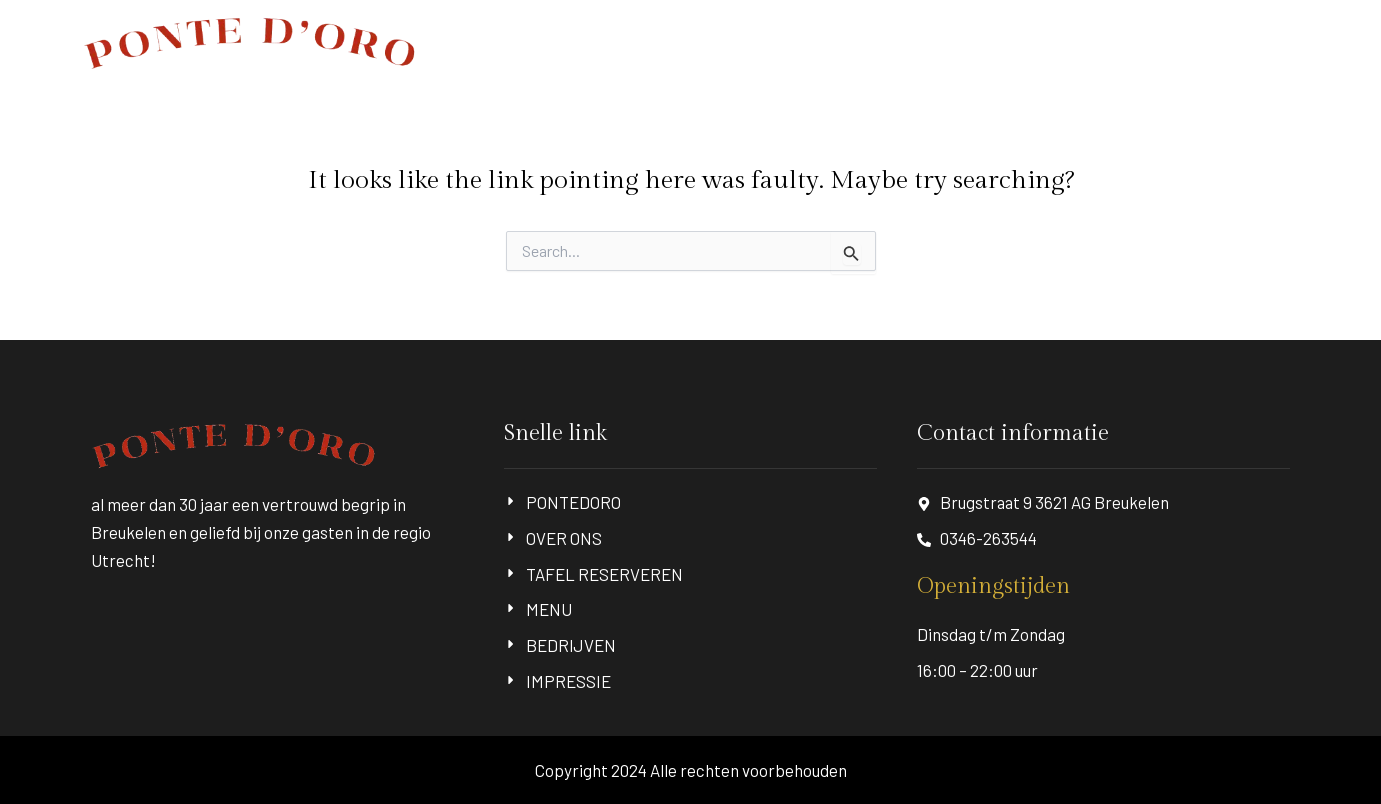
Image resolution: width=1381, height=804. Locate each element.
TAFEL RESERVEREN (920, 42)
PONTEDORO (662, 42)
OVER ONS (776, 42)
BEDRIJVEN (1147, 42)
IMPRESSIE (1262, 42)
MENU (1050, 42)
